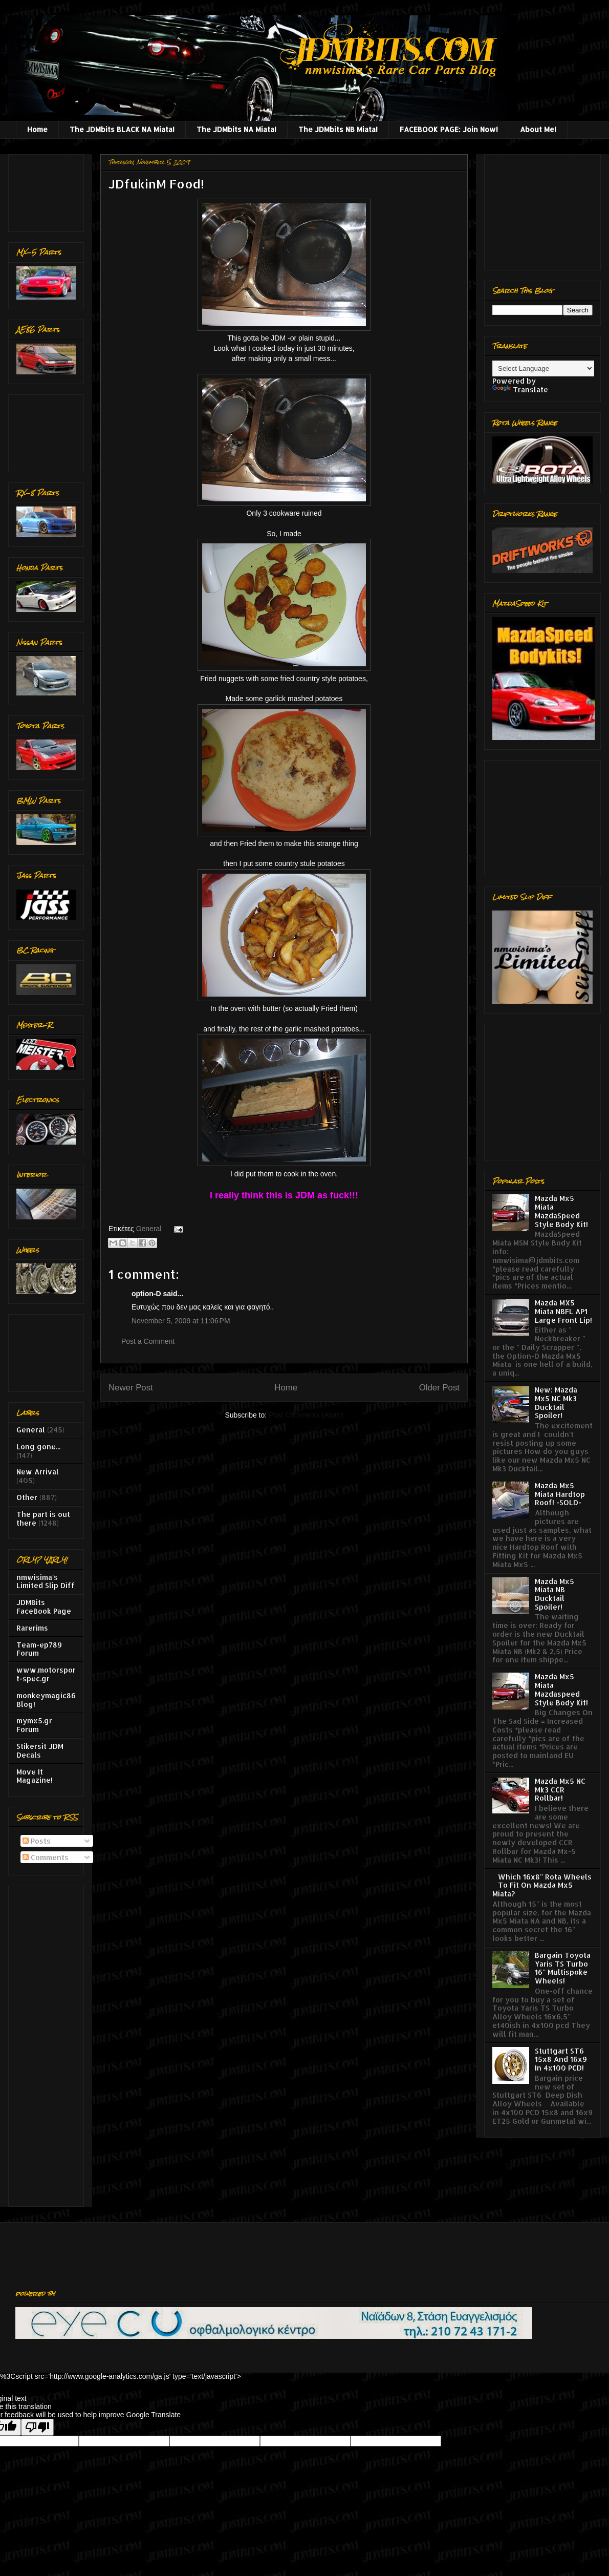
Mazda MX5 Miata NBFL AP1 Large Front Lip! (563, 1311)
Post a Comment (148, 1341)
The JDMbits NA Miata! (236, 129)
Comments (46, 1857)
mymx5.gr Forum (34, 1725)
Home (37, 129)
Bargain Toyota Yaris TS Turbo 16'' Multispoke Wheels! (563, 1968)
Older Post (439, 1387)
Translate (520, 389)
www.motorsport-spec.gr (46, 1674)
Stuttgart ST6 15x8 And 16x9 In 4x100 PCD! (561, 2059)
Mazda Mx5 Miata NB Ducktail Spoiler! (554, 1594)
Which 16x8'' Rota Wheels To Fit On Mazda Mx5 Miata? (542, 1885)
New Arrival (37, 1471)
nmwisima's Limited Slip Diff (45, 1581)
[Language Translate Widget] (543, 368)
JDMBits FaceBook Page (43, 1606)
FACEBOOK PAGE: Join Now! (449, 129)
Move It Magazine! (34, 1776)
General (149, 1228)
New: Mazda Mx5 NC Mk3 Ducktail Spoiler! (556, 1402)
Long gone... (38, 1446)
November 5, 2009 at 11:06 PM (181, 1321)
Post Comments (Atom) (306, 1415)
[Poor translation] (37, 2427)
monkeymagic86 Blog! (46, 1699)
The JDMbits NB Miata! (338, 129)
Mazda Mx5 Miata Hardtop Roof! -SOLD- (560, 1494)
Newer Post (130, 1387)
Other (26, 1497)
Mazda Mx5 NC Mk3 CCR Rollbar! (560, 1790)
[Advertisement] (48, 190)
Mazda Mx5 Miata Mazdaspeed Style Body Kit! (561, 1689)
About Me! (538, 129)
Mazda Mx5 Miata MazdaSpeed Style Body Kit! (561, 1211)
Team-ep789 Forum (39, 1649)
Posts (37, 1840)
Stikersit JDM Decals (39, 1750)
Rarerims (32, 1627)
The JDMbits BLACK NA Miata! (122, 129)
